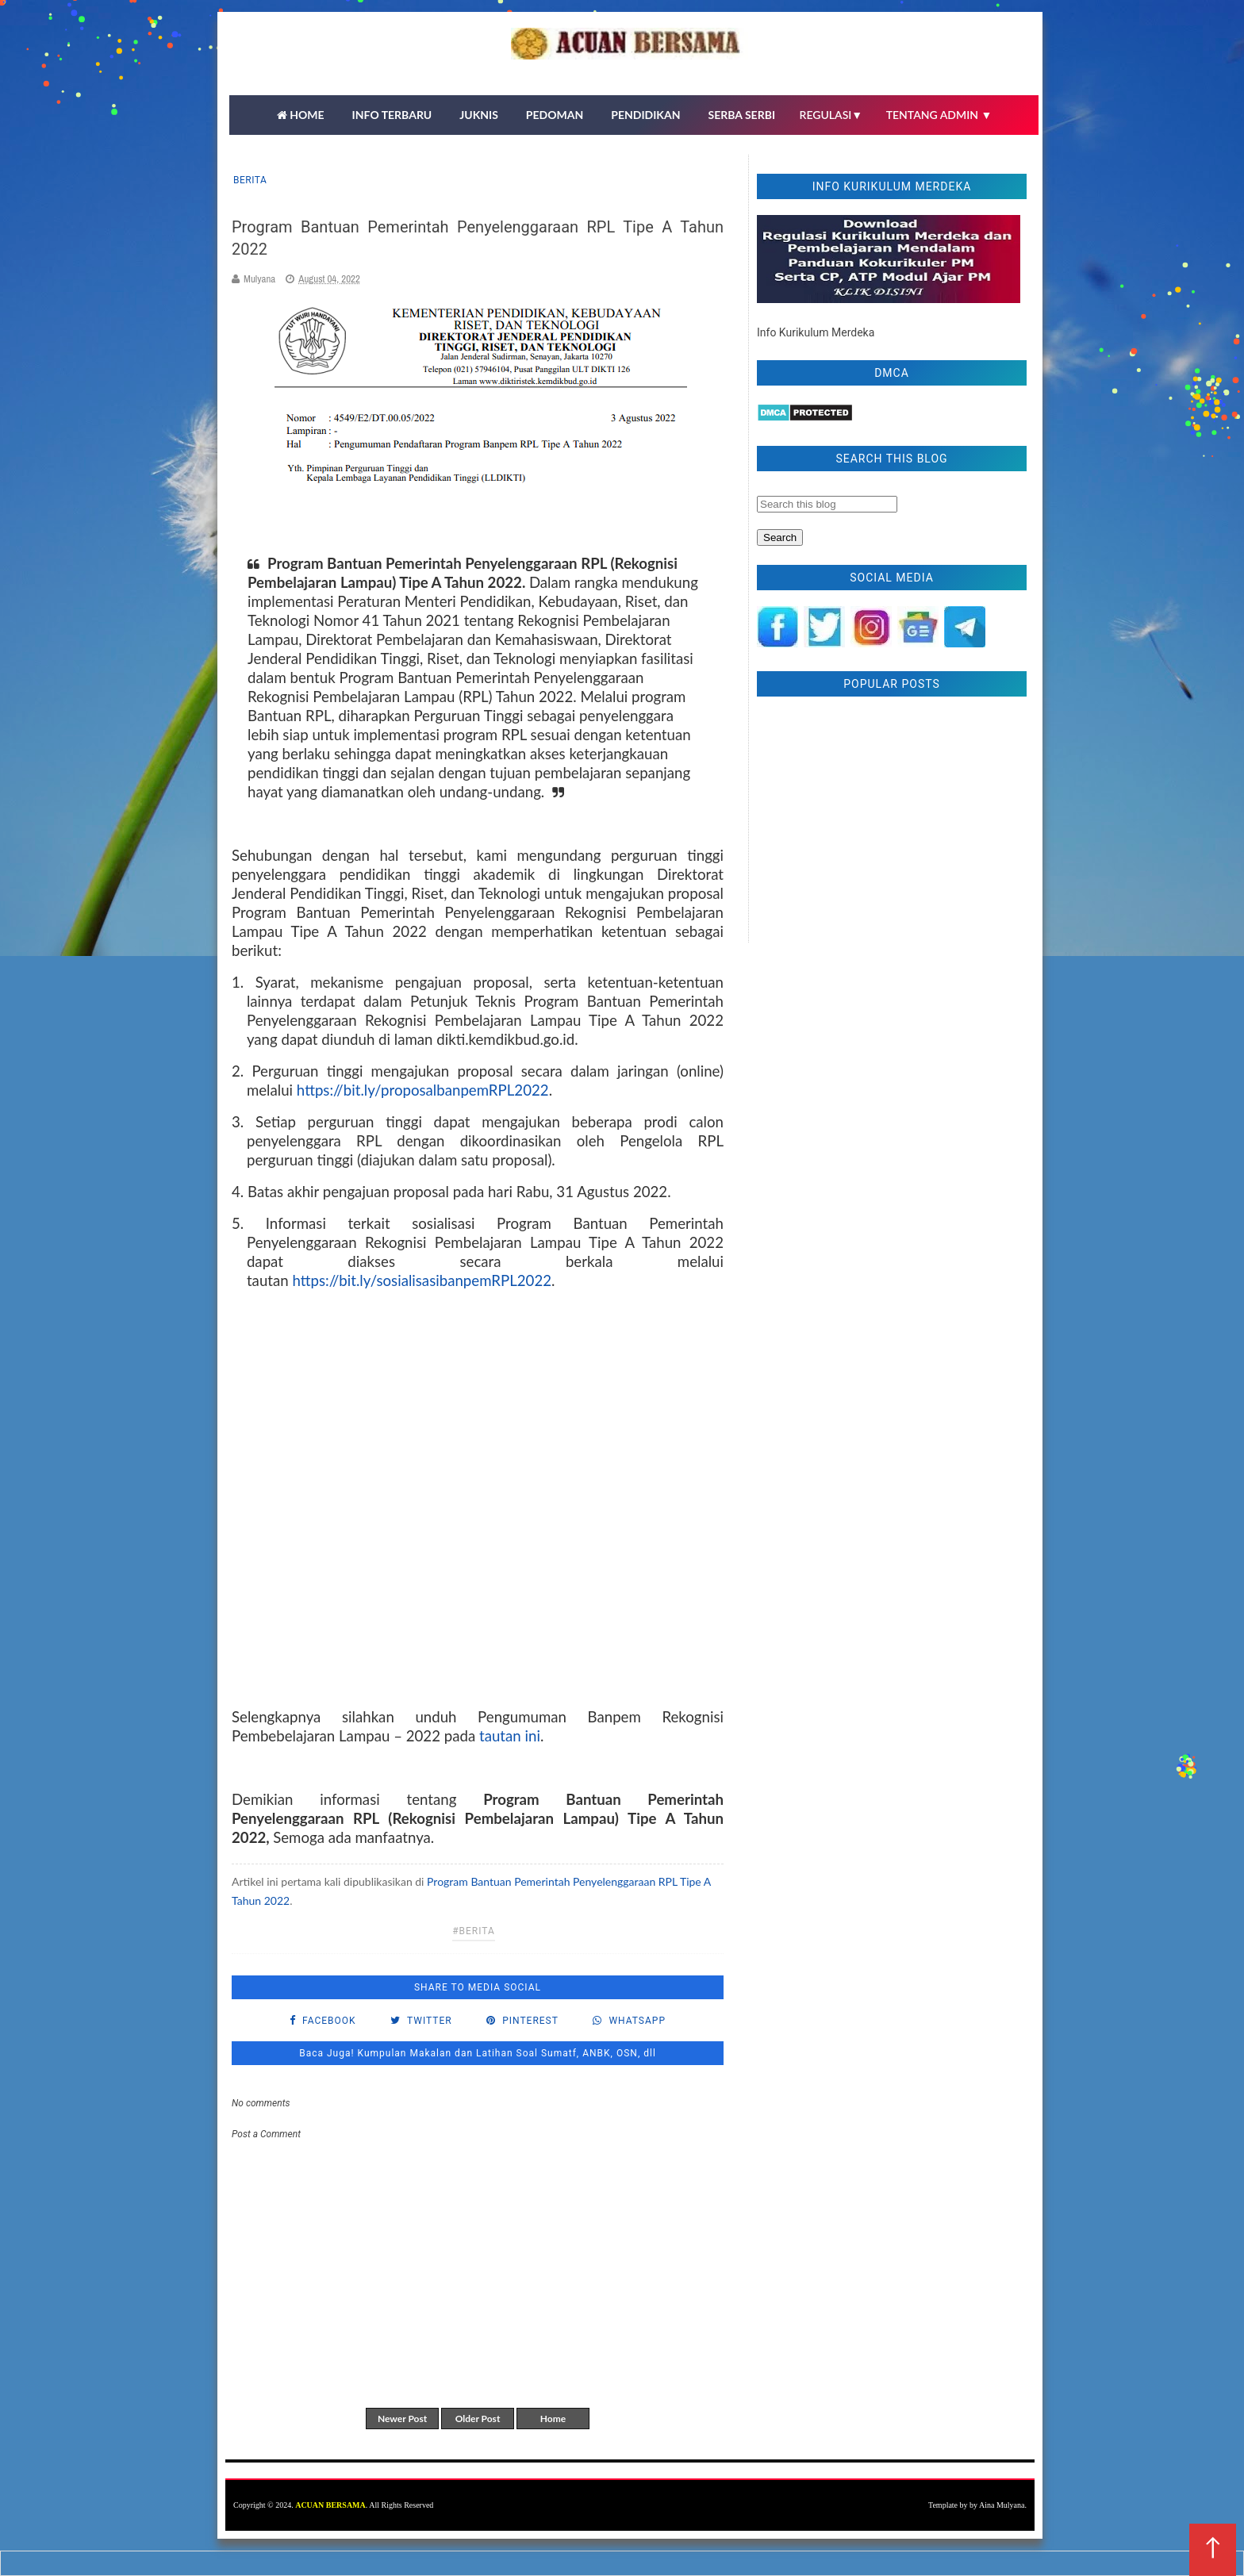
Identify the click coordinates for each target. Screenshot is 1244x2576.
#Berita (473, 1931)
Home (553, 2418)
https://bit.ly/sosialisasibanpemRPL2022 (421, 1280)
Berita (250, 180)
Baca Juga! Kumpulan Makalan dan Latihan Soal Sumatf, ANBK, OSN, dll (477, 2053)
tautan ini (507, 1736)
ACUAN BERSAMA (330, 2505)
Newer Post (402, 2418)
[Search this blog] (827, 504)
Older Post (478, 2418)
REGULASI (831, 114)
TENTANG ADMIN (939, 114)
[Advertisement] (892, 823)
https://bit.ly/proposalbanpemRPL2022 (423, 1090)
